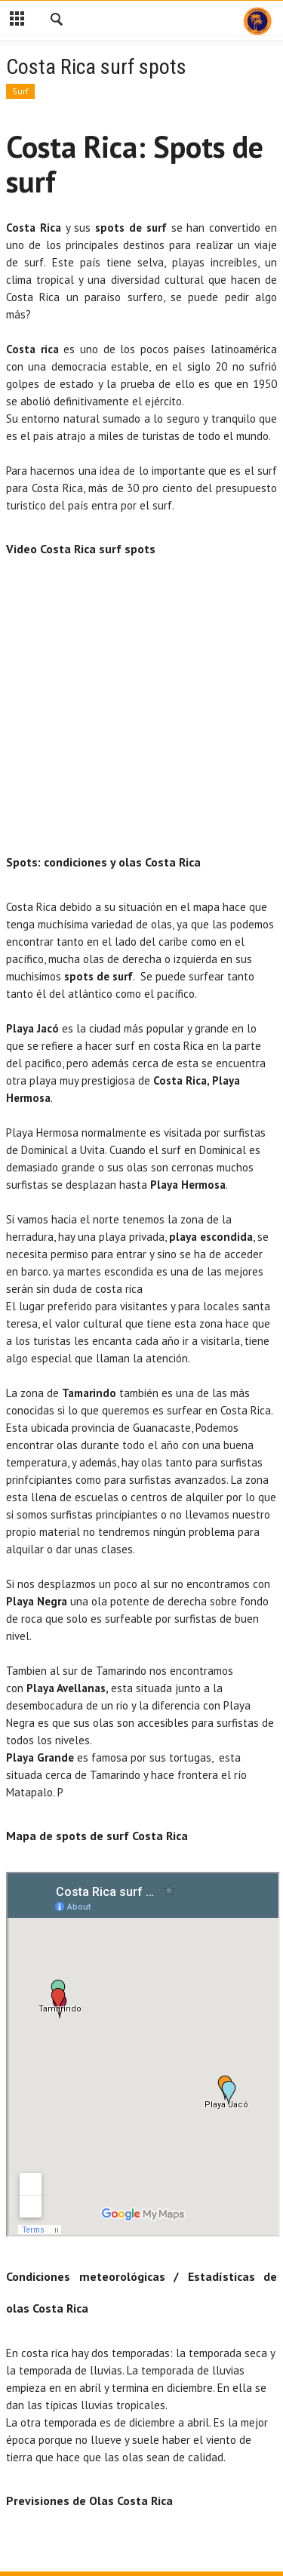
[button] (57, 21)
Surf (20, 91)
